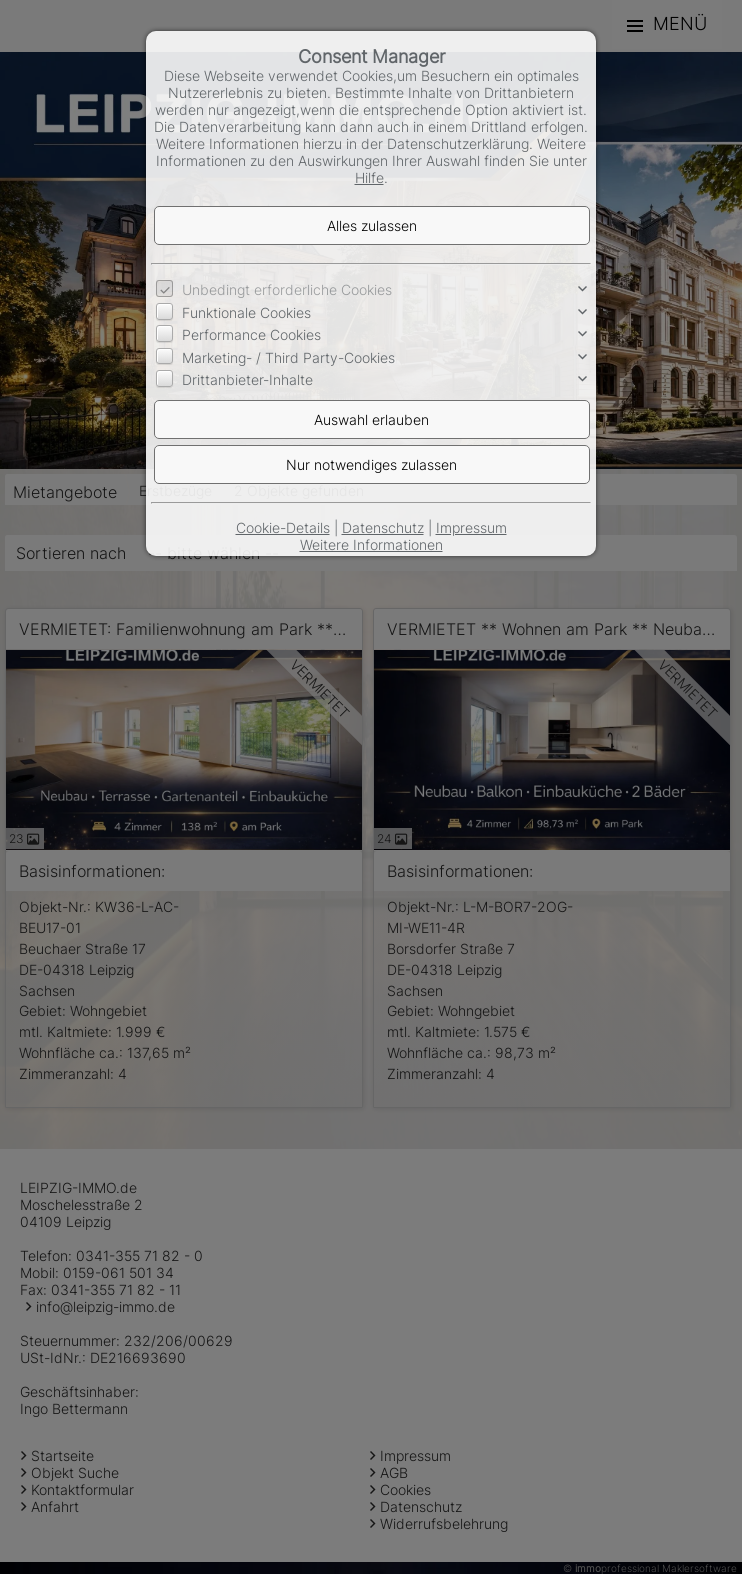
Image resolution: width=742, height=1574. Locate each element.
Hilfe (369, 177)
